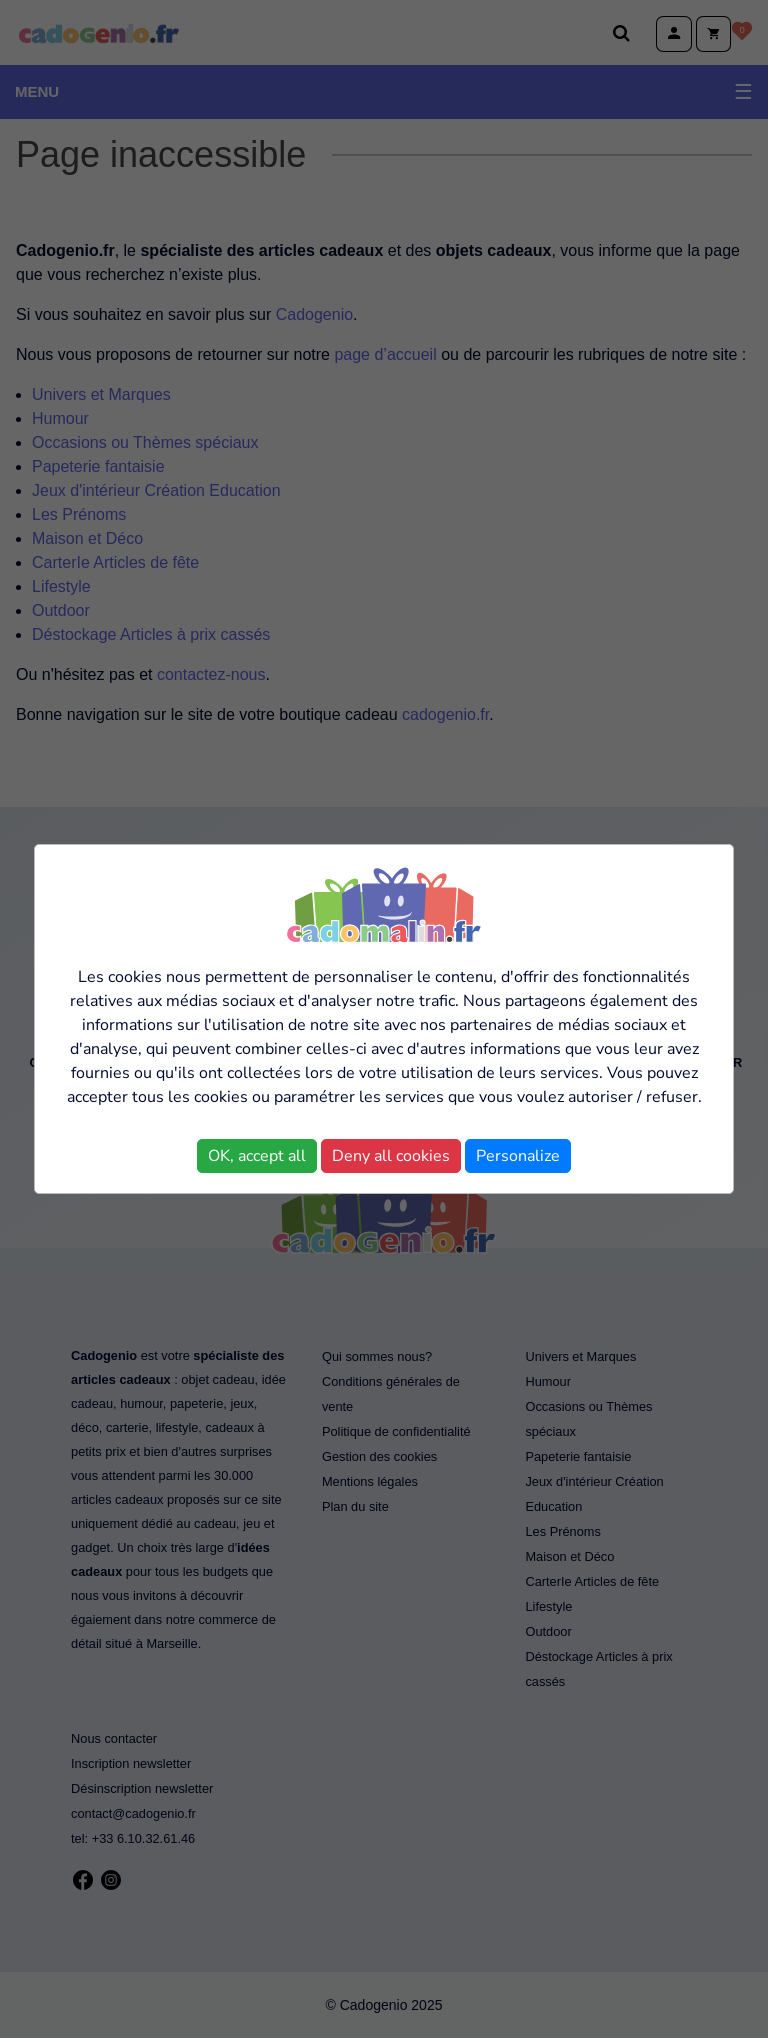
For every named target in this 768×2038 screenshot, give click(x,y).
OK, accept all (257, 1156)
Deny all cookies (391, 1156)
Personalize (518, 1156)
